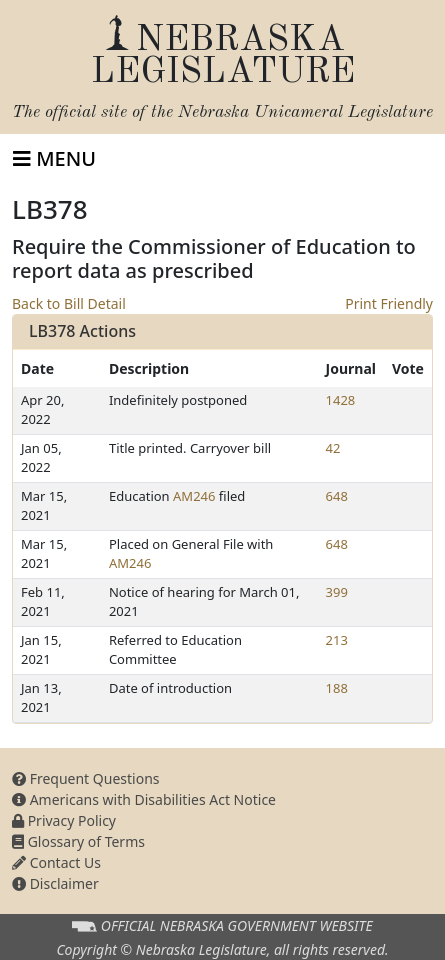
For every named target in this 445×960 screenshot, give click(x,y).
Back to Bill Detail (69, 303)
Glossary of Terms (78, 841)
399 (337, 592)
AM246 (194, 496)
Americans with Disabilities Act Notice (144, 799)
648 (337, 496)
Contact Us (56, 862)
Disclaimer (55, 883)
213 (337, 640)
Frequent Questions (86, 778)
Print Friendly (389, 303)
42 (333, 448)
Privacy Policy (64, 820)
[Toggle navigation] (54, 159)
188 (337, 688)
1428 (341, 400)
